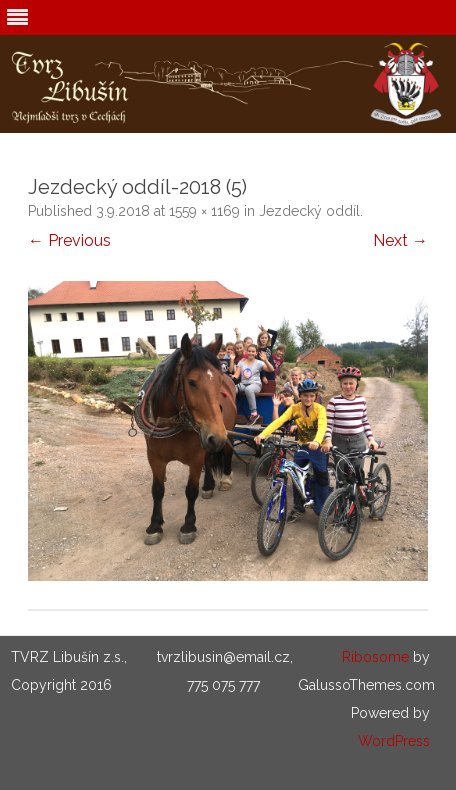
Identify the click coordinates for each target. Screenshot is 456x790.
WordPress (394, 741)
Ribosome (375, 657)
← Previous (69, 240)
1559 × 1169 (204, 211)
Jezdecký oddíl (309, 211)
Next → (400, 240)
